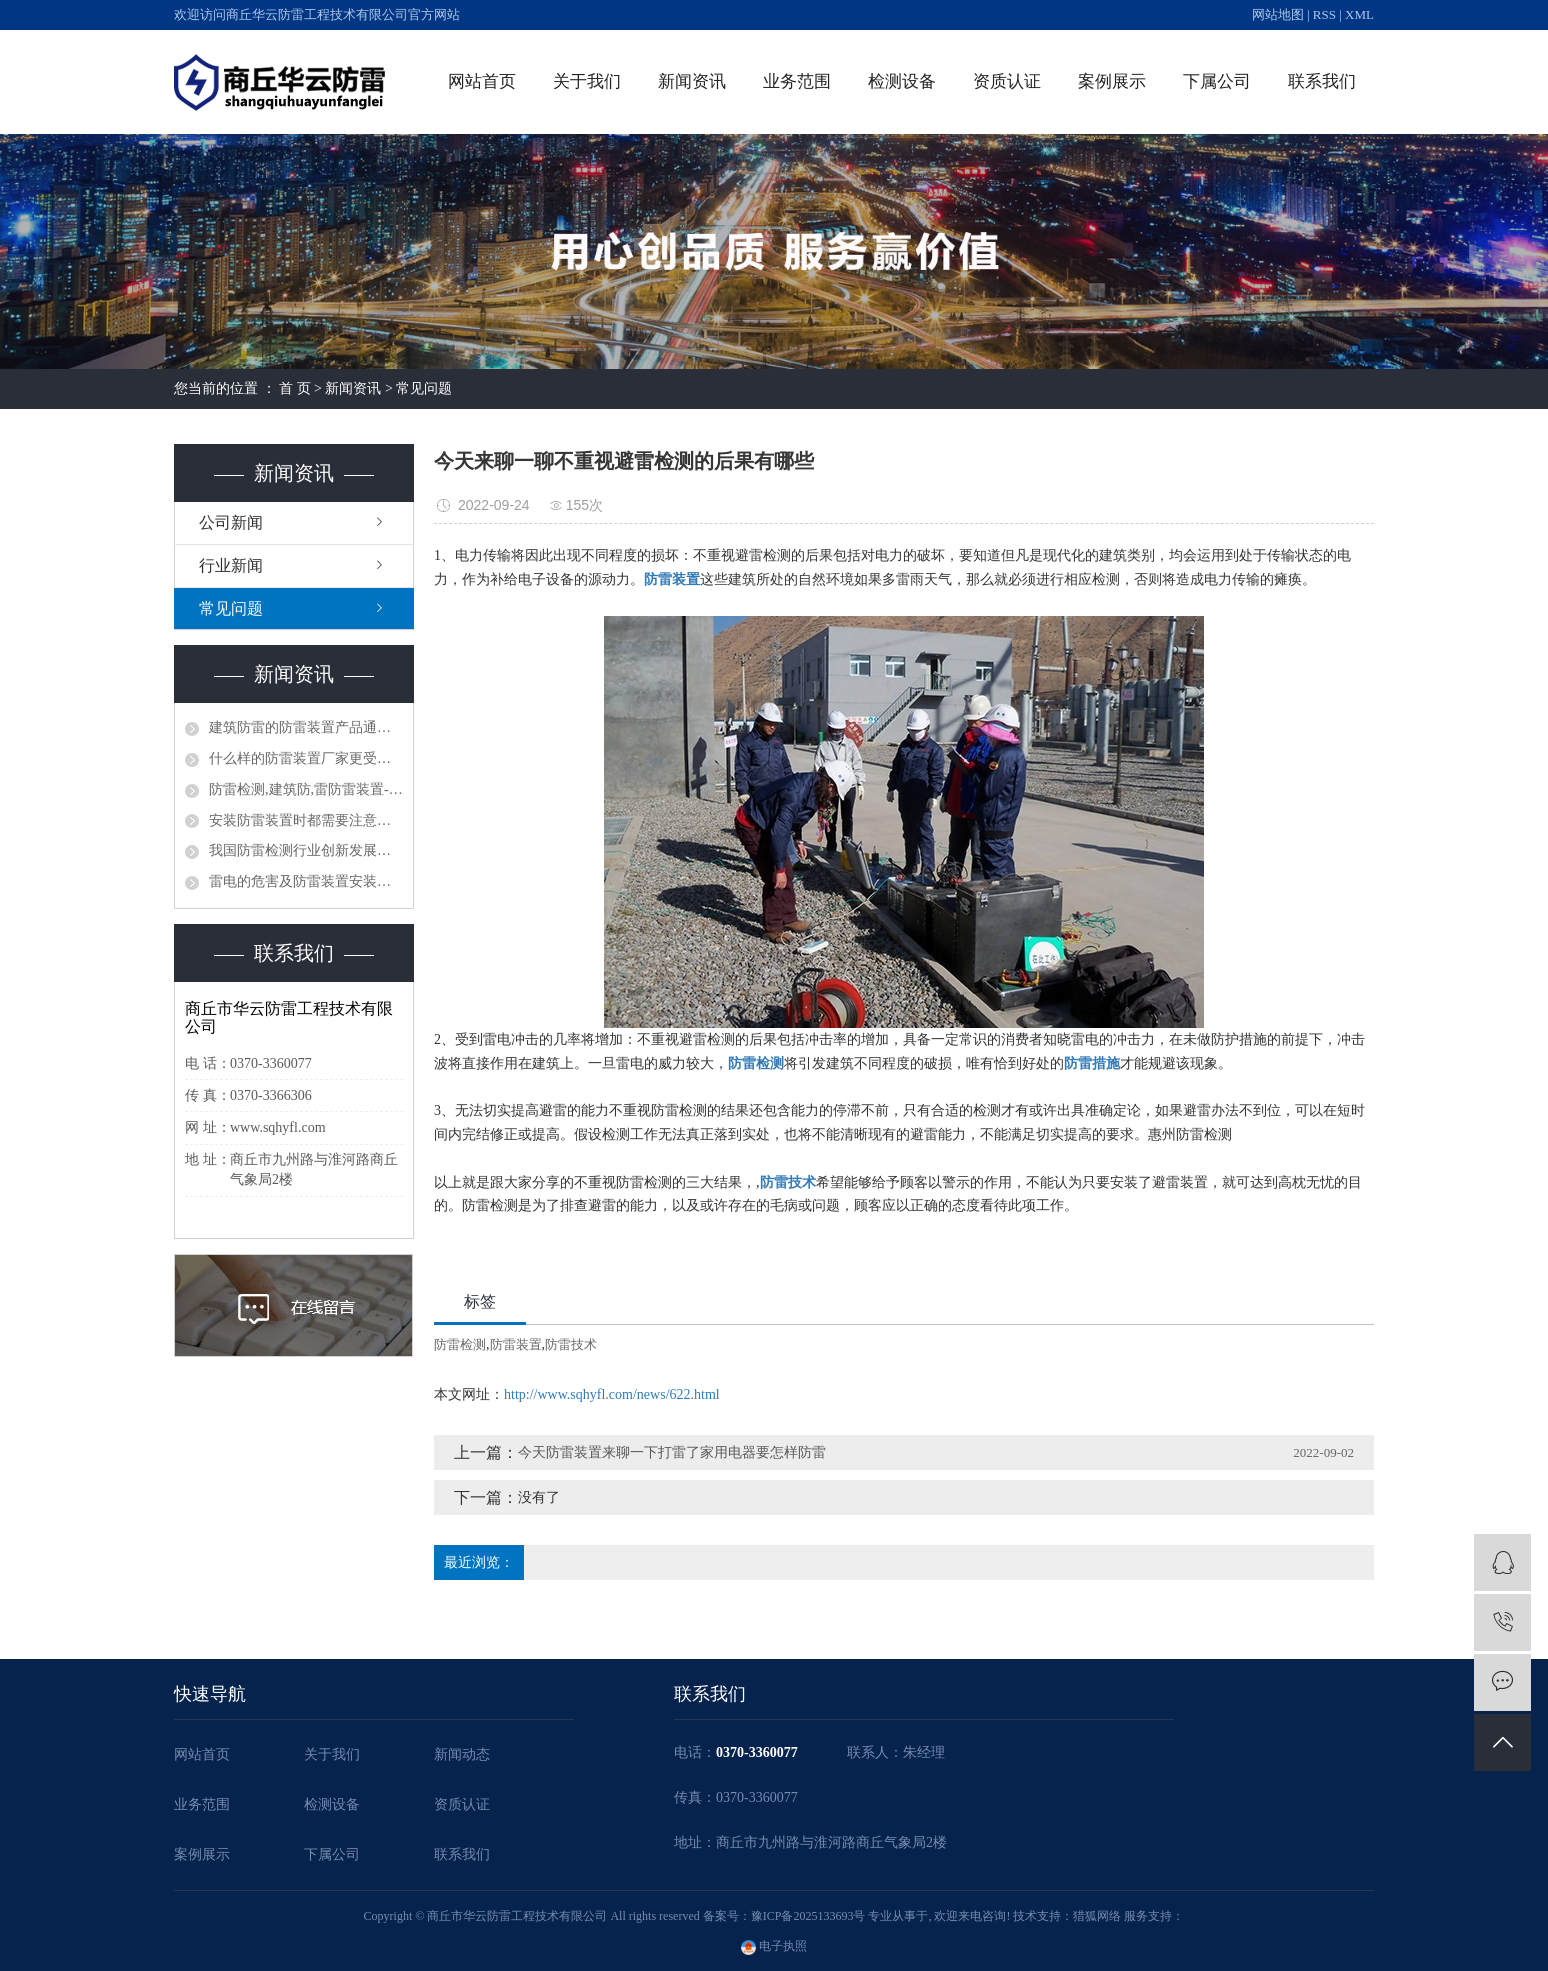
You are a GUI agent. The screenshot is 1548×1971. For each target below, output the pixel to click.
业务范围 (797, 81)
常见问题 (424, 388)
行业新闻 (231, 565)
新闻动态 (462, 1754)
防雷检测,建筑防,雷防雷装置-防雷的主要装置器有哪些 (306, 789)
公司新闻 (231, 522)
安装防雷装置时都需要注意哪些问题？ (306, 820)
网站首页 (482, 81)
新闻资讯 (692, 81)
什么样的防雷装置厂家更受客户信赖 (306, 758)
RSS (1324, 14)
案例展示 (1112, 81)
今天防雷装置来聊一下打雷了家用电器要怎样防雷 (672, 1452)
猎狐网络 (1097, 1916)
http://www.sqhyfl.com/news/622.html (612, 1394)
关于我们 (587, 81)
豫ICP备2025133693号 (808, 1916)
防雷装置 (516, 1344)
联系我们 (1322, 81)
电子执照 (774, 1946)
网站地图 (1278, 14)
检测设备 (902, 81)
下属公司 (1217, 81)
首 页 (295, 388)
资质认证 (1007, 81)
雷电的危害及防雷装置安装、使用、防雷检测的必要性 (306, 881)
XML (1359, 14)
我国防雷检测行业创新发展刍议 (306, 850)
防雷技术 (571, 1344)
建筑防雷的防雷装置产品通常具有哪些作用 (306, 727)
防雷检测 (460, 1344)
